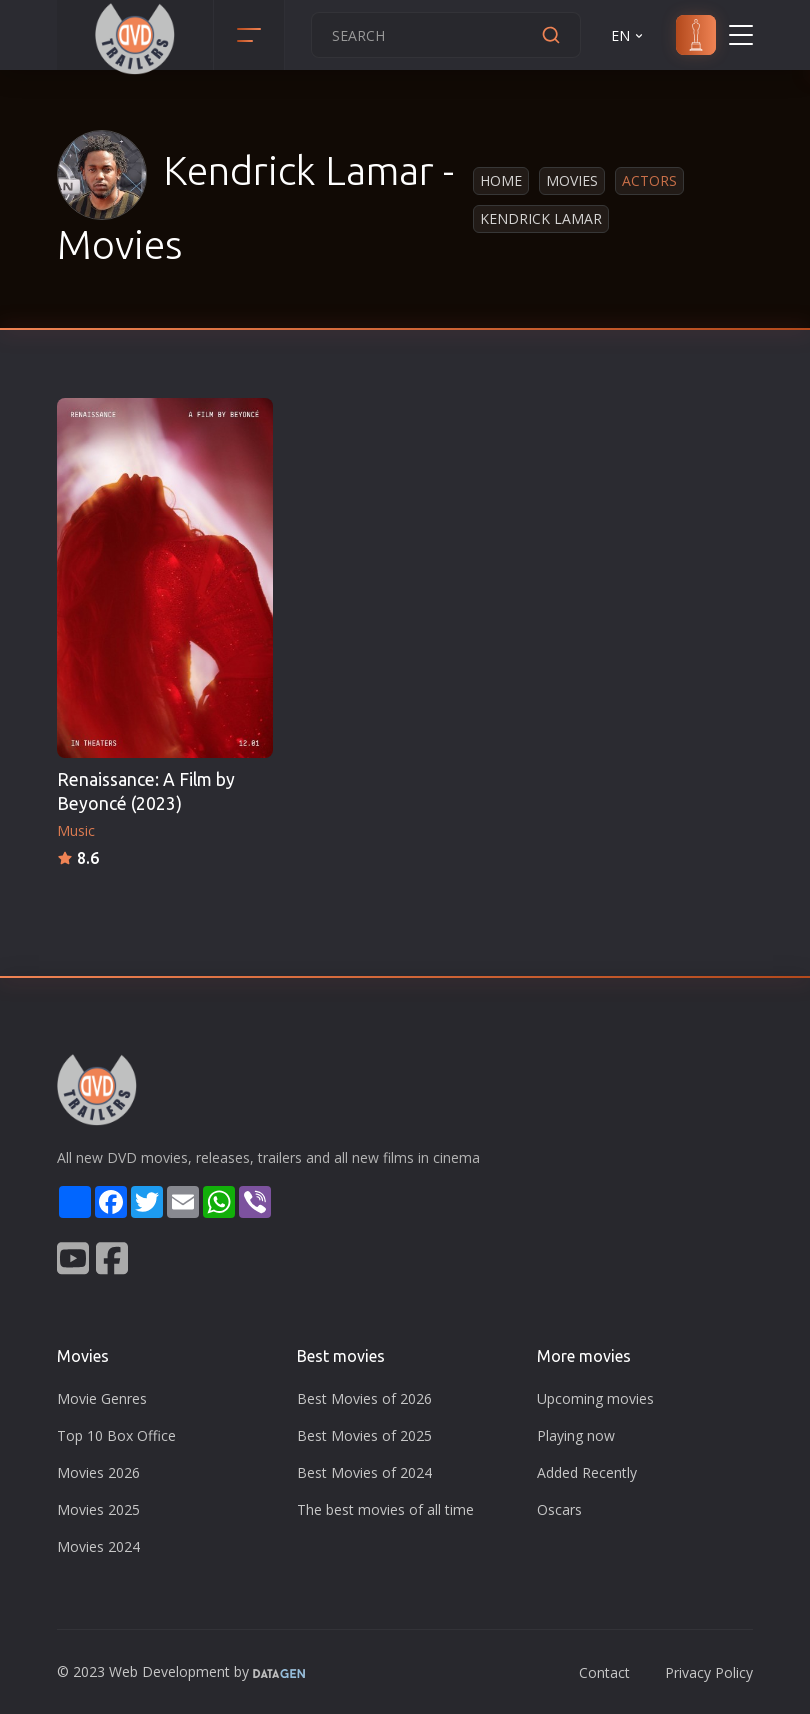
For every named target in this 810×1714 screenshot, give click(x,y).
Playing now (576, 1435)
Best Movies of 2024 (364, 1472)
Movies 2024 (98, 1546)
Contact (604, 1672)
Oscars (559, 1509)
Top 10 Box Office (116, 1435)
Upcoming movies (595, 1398)
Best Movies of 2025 (364, 1435)
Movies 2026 (98, 1472)
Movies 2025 (98, 1509)
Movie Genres (102, 1398)
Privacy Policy (709, 1672)
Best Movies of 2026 (364, 1398)
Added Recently (587, 1472)
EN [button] (628, 35)
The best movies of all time (385, 1509)
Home (501, 180)
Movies (572, 180)
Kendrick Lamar (541, 218)
